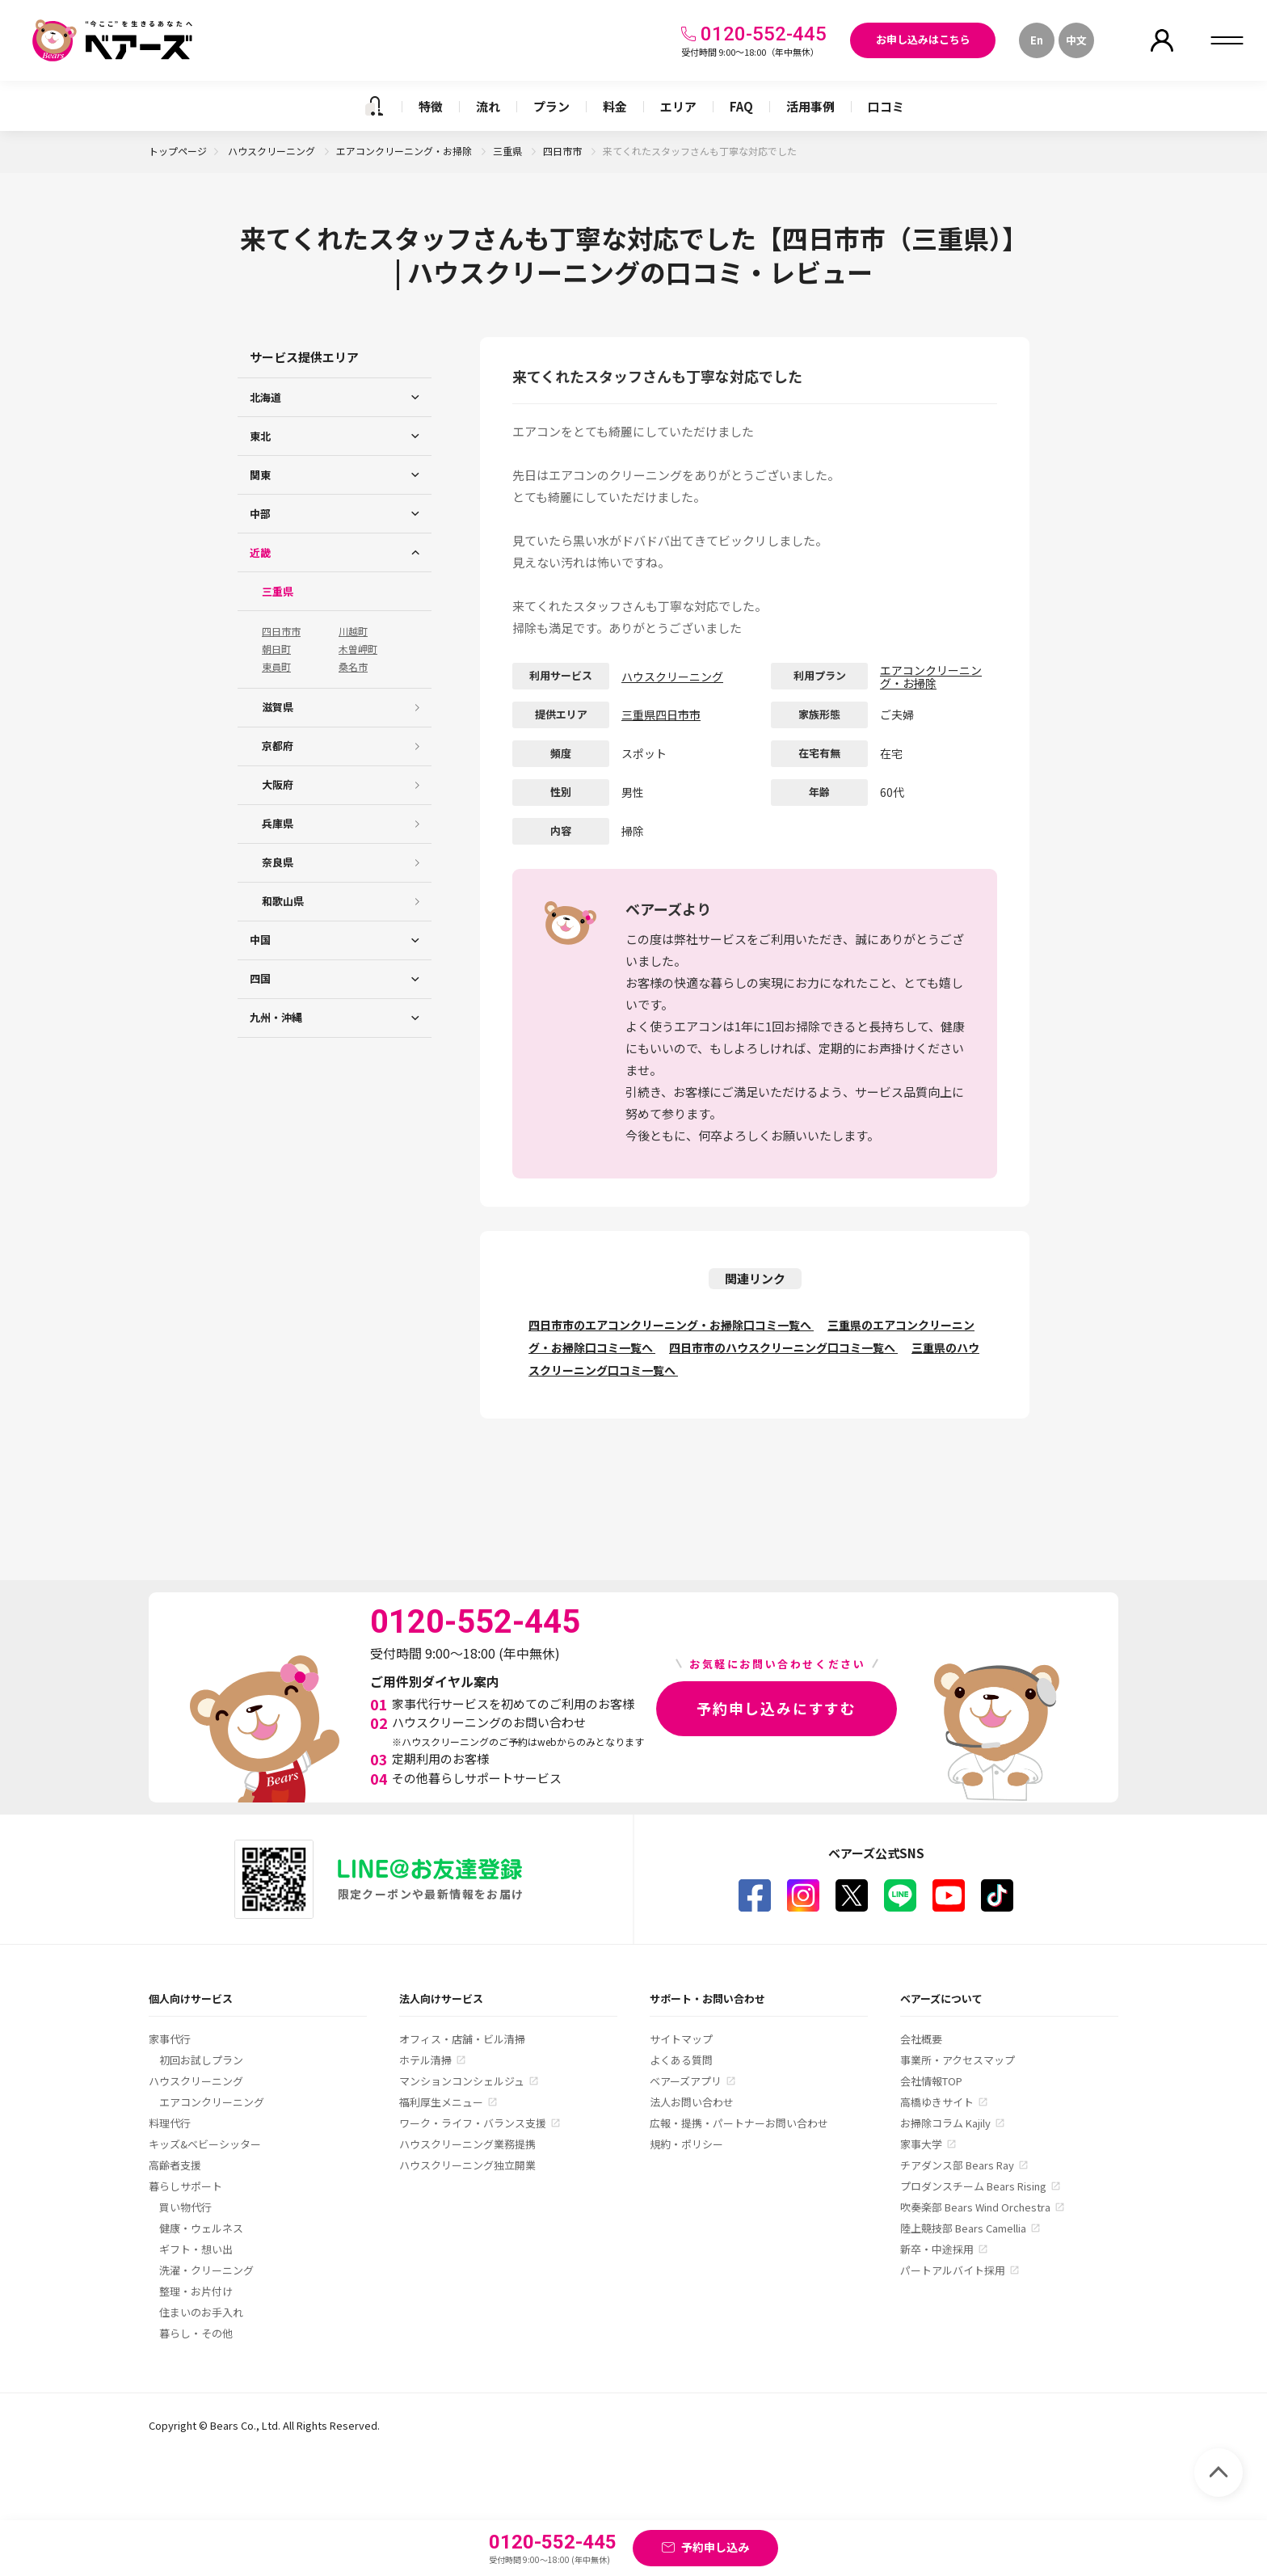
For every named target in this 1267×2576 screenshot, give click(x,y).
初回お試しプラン (201, 2060)
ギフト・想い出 (196, 2249)
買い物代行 (185, 2207)
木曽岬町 (358, 649)
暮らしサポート (185, 2186)
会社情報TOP (931, 2081)
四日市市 (563, 151)
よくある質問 (681, 2060)
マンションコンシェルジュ (461, 2081)
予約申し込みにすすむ (777, 1707)
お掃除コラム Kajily (945, 2123)
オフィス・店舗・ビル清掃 (462, 2039)
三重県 (508, 151)
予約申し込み (715, 2547)
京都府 (277, 745)
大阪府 (277, 784)
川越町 (353, 631)
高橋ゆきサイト (937, 2102)
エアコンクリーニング (211, 2102)
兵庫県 (277, 823)
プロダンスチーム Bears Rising (973, 2186)
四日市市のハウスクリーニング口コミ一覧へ (783, 1347)
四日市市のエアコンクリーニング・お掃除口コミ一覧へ (671, 1325)
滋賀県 (277, 707)
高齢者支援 (175, 2165)
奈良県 (277, 862)
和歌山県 (283, 901)
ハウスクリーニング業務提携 (467, 2144)
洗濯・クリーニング (206, 2270)
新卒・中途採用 (937, 2249)
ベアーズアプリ (686, 2081)
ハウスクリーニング (273, 151)
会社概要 (921, 2039)
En (1036, 40)
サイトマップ (681, 2039)
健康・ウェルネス (201, 2228)
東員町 (276, 666)
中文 (1076, 40)
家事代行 (170, 2039)
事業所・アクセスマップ (957, 2060)
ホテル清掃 (425, 2060)
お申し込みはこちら (923, 39)
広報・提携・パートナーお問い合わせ (739, 2123)
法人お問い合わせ (692, 2102)
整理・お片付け (196, 2291)
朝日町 (276, 649)
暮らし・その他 (196, 2333)
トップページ (178, 151)
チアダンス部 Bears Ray (957, 2165)
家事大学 (921, 2144)
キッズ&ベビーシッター (205, 2144)
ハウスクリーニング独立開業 (467, 2165)
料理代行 (170, 2123)
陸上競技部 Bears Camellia (963, 2228)
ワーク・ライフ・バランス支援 (472, 2123)
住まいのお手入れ (201, 2312)
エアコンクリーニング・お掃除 (405, 151)
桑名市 (353, 666)
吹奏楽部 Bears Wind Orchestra (975, 2207)
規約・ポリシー (686, 2144)
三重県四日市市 (661, 714)
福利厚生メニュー (441, 2102)
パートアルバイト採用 (952, 2270)
